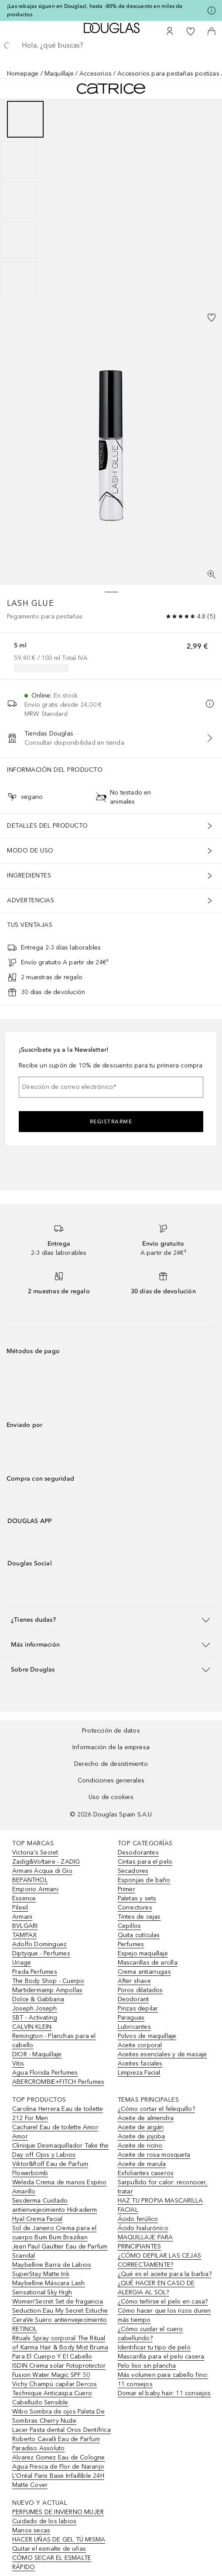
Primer (126, 1889)
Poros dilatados (140, 1990)
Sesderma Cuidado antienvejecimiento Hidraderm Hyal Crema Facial (54, 2210)
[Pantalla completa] (211, 574)
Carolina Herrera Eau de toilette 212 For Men (57, 2113)
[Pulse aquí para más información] (211, 10)
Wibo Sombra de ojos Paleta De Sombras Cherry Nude (58, 2416)
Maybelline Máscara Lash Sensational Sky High (48, 2287)
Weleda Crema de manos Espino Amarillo (59, 2187)
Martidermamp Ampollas (47, 1990)
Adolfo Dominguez (39, 1944)
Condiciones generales (111, 1780)
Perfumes (131, 1944)
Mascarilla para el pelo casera (161, 2356)
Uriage (21, 1962)
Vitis (18, 2063)
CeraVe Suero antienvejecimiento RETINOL (59, 2324)
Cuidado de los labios (44, 2521)
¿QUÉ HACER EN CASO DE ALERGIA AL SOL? (156, 2287)
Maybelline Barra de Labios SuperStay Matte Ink (51, 2269)
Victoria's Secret (35, 1852)
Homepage (23, 73)
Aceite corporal (140, 2045)
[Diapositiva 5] (19, 280)
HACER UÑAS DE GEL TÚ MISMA (58, 2539)
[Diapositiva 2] (19, 159)
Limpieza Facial (139, 2072)
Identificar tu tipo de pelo (154, 2347)
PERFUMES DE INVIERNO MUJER (58, 2512)
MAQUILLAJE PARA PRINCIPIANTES (145, 2242)
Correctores (135, 1907)
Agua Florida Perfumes (45, 2072)
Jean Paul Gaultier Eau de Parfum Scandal (59, 2251)
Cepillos (129, 1926)
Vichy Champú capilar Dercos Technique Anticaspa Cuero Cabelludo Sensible (54, 2393)
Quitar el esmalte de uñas (49, 2548)
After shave (134, 1981)
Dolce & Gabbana (38, 1999)
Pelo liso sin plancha (147, 2365)
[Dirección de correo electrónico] (111, 1087)
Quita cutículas (139, 1935)
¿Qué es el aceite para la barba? (165, 2274)
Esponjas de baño (144, 1880)
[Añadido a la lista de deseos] (211, 317)
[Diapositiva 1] (25, 119)
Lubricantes (134, 2026)
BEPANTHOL (30, 1880)
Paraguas (131, 2017)
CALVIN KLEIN (31, 2026)
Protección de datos (111, 1730)
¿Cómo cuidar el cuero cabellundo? (150, 2333)
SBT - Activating (34, 2017)
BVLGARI (25, 1926)
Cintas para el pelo (145, 1861)
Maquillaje (59, 73)
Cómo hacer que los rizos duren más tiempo (164, 2315)
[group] (111, 199)
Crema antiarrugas (144, 1971)
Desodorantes (138, 1852)
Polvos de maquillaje (147, 2036)
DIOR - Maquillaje (36, 2054)
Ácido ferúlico (138, 2219)
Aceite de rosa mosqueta (154, 2154)
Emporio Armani (35, 1889)
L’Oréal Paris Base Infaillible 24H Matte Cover (58, 2480)
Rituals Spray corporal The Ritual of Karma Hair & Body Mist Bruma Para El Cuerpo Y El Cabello (60, 2347)
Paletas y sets (137, 1898)
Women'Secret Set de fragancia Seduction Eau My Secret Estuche (60, 2306)
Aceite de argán (141, 2127)
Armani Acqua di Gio (42, 1871)
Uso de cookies (111, 1797)
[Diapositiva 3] (19, 199)
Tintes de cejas (139, 1916)
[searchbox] (111, 45)
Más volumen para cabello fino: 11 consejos (163, 2379)
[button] (111, 1619)
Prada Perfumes (34, 1971)
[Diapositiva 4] (19, 239)
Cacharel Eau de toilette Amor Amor (55, 2132)
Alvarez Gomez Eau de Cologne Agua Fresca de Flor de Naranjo (58, 2462)
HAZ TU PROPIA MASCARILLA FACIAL (160, 2205)
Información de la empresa (111, 1747)
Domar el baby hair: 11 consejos (164, 2393)
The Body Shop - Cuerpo (48, 1981)
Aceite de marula (142, 2164)
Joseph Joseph (34, 2008)
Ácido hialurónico (143, 2228)
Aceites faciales (140, 2063)
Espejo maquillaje (143, 1953)
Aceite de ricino (140, 2145)
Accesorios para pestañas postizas (168, 73)
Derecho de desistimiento (111, 1764)
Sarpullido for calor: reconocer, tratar (163, 2187)
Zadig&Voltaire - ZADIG (46, 1861)
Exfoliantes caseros (146, 2173)
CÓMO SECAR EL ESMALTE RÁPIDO (51, 2562)
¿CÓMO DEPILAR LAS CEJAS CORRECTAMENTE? (160, 2260)
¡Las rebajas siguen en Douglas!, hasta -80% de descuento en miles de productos (95, 10)
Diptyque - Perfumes (41, 1953)
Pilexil (20, 1907)
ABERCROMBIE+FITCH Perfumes (58, 2082)
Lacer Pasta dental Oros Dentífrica (61, 2430)
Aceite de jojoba (141, 2136)
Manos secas (31, 2530)
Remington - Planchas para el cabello (54, 2040)
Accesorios (95, 73)
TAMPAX (24, 1935)
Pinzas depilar (138, 2008)
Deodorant (133, 1999)
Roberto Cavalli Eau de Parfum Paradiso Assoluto (56, 2443)
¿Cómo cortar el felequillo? (156, 2109)
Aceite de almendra (146, 2118)
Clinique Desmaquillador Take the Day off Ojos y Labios (60, 2150)
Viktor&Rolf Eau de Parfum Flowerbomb (50, 2168)
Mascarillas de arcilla (148, 1962)
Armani (22, 1916)
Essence (24, 1898)
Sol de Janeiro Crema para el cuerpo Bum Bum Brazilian (54, 2232)
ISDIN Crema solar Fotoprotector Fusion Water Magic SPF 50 (59, 2370)
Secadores (133, 1871)
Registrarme (111, 1122)
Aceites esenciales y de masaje (162, 2054)
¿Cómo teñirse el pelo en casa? (163, 2301)
